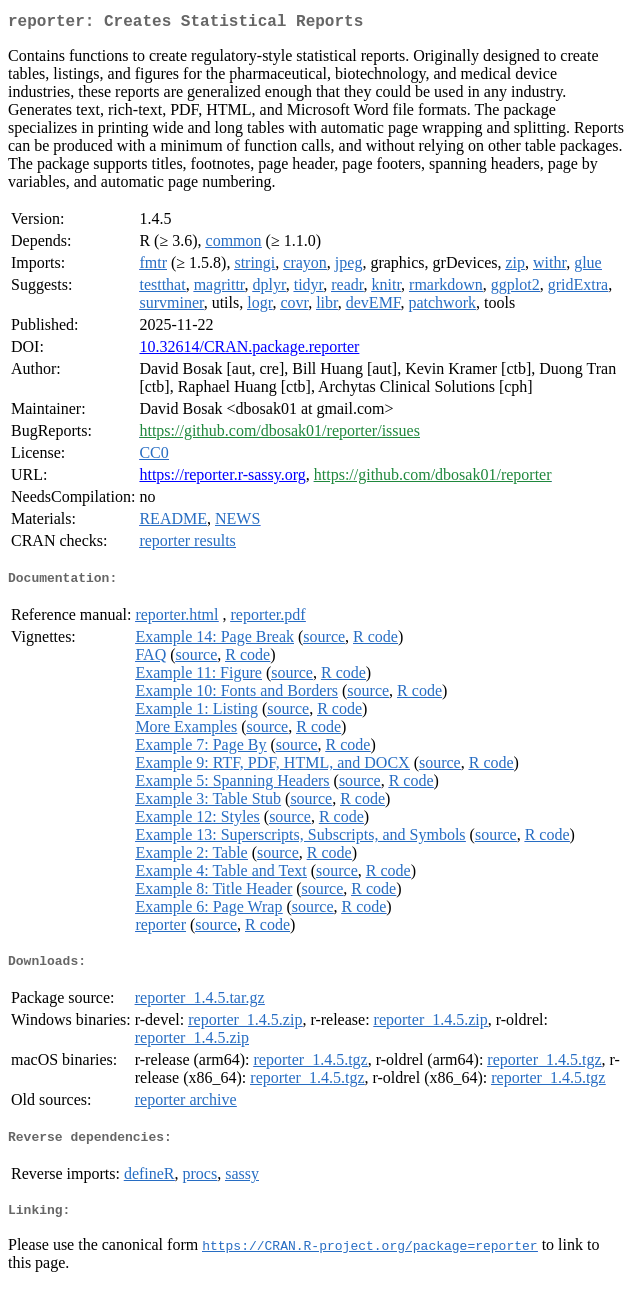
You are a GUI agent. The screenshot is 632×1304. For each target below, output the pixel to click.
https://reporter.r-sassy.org (222, 478)
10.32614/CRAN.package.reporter (249, 350)
